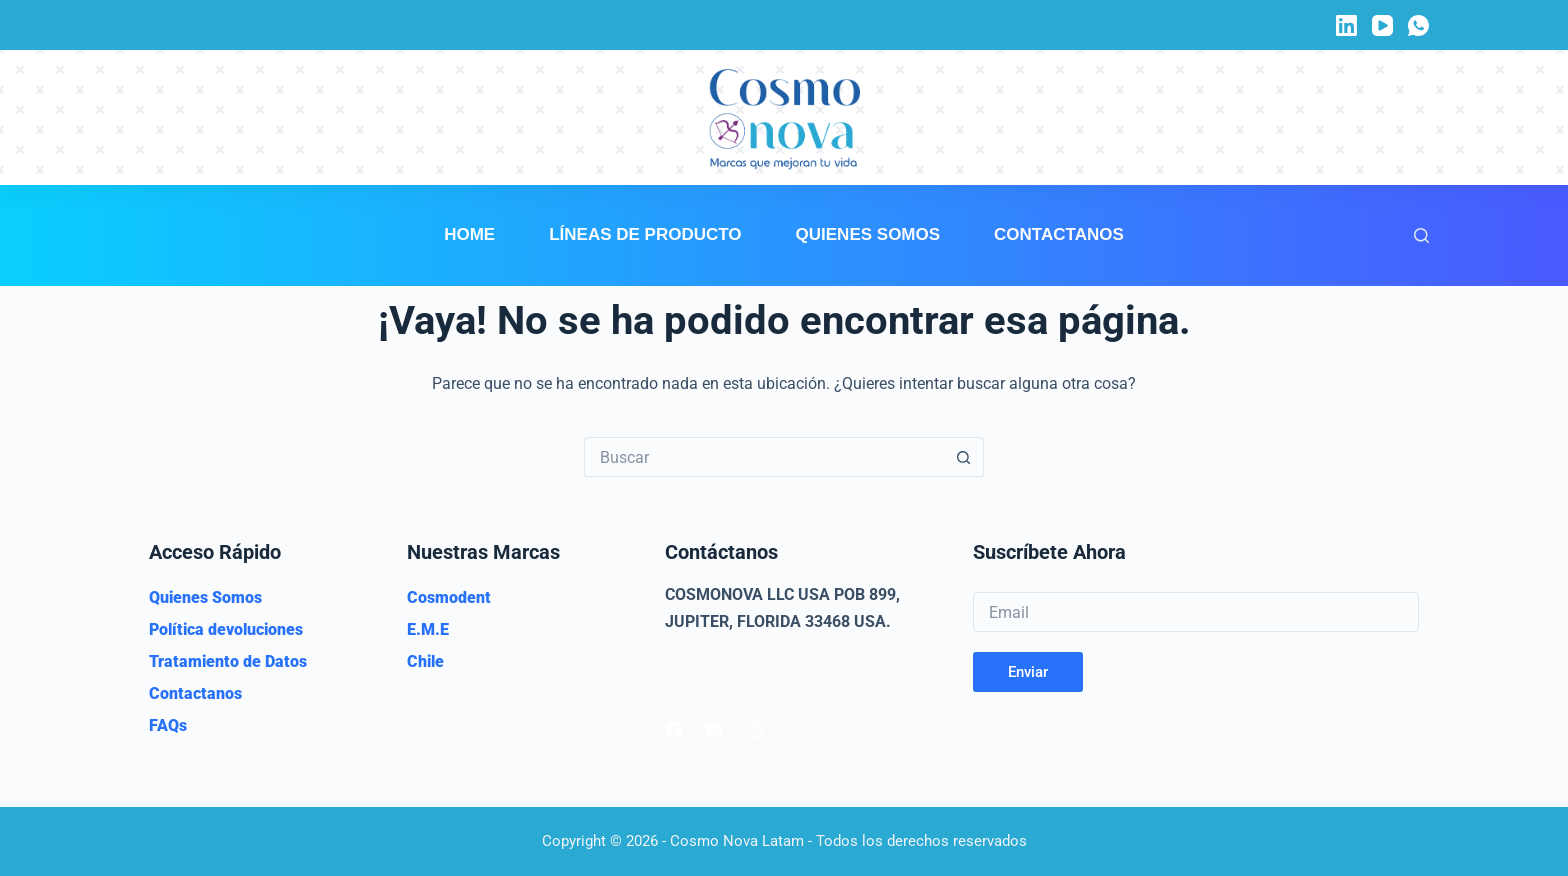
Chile (425, 661)
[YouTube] (1382, 25)
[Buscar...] (764, 457)
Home (469, 234)
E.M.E (428, 629)
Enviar (1028, 672)
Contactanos (1059, 234)
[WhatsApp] (1418, 25)
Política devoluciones (226, 629)
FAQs (168, 725)
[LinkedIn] (1346, 25)
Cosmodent (449, 597)
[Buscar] (1421, 235)
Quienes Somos (868, 234)
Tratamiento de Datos (228, 661)
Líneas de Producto (645, 234)
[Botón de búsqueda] (964, 457)
